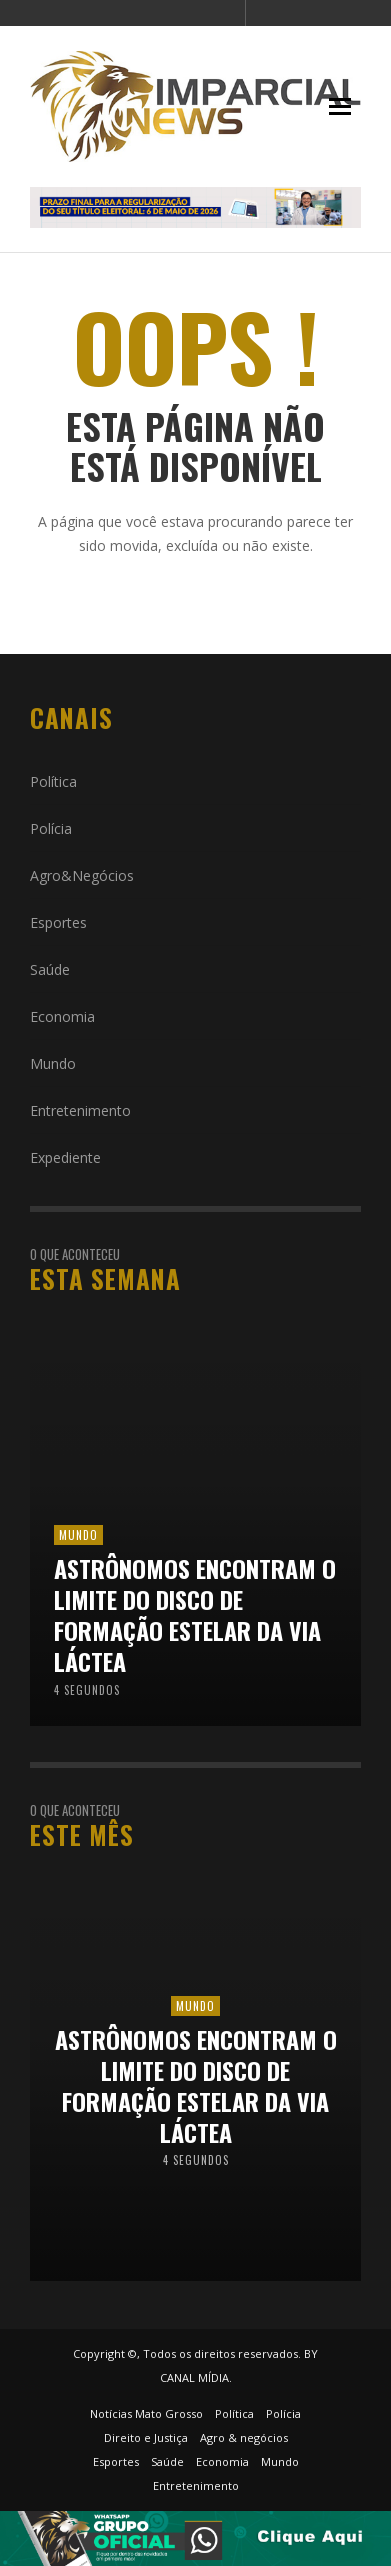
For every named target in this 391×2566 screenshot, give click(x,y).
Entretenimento (80, 1110)
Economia (62, 1016)
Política (53, 781)
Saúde (50, 969)
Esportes (58, 922)
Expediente (65, 1157)
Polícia (51, 828)
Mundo (53, 1063)
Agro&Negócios (82, 875)
